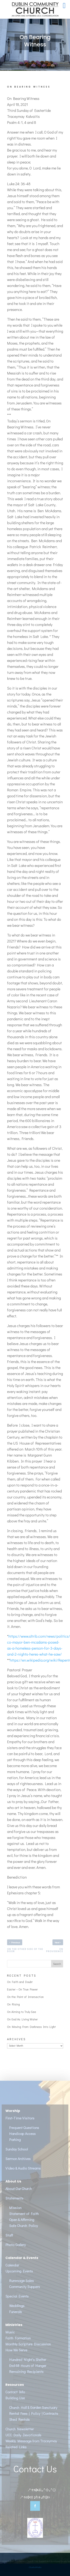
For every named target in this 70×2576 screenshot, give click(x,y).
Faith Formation (18, 2345)
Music (10, 2339)
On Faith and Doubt (20, 1982)
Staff (9, 2242)
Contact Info (15, 2399)
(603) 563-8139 (37, 2504)
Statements (14, 2205)
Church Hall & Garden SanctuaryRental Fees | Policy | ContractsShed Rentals (33, 2420)
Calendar (12, 2272)
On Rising (13, 2004)
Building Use (15, 2405)
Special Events (17, 2303)
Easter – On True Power (22, 1989)
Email (37, 2497)
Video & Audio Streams (23, 2175)
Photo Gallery (15, 2252)
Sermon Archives (18, 2166)
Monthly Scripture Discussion (28, 2351)
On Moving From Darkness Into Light (31, 2027)
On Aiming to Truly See (21, 2012)
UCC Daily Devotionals (23, 2442)
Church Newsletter (19, 2436)
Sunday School (16, 2156)
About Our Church (18, 2195)
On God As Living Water (22, 2019)
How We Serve (16, 2357)
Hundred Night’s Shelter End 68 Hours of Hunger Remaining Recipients (27, 2372)
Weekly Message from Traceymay (31, 2448)
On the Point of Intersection (25, 1997)
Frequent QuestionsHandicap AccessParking (24, 2140)
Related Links (16, 2454)
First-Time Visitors (19, 2125)
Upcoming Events (19, 2278)
